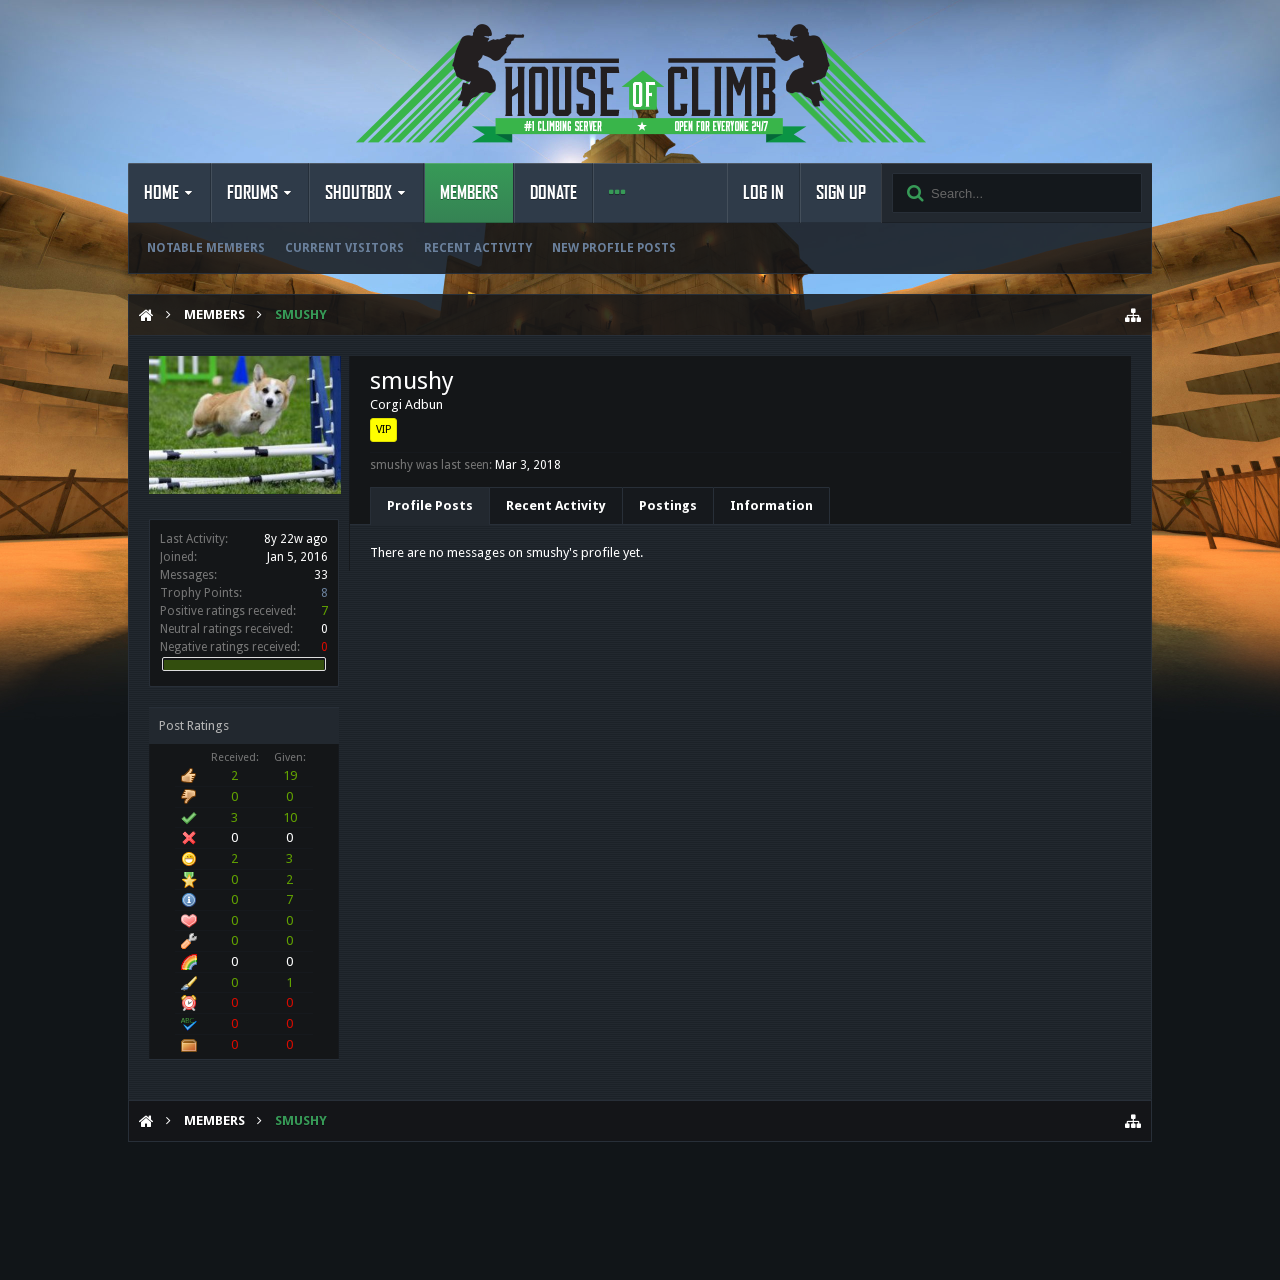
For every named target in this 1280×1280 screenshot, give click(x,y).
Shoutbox (358, 193)
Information (771, 505)
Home (161, 193)
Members (469, 193)
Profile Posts (430, 505)
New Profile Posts (614, 248)
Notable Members (206, 248)
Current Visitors (344, 248)
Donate (553, 193)
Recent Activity (478, 248)
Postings (668, 505)
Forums (252, 193)
